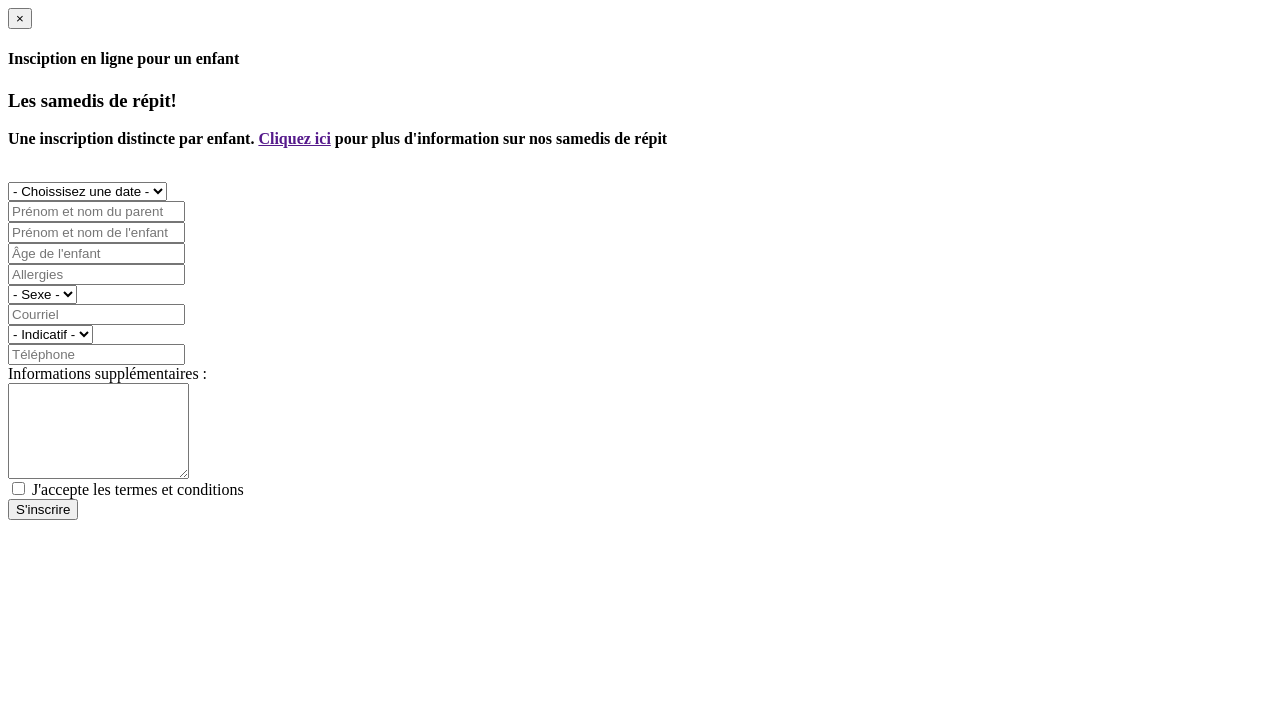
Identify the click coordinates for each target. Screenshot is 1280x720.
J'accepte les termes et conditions (138, 507)
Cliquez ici (294, 138)
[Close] (20, 18)
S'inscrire (43, 527)
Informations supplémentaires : (107, 373)
